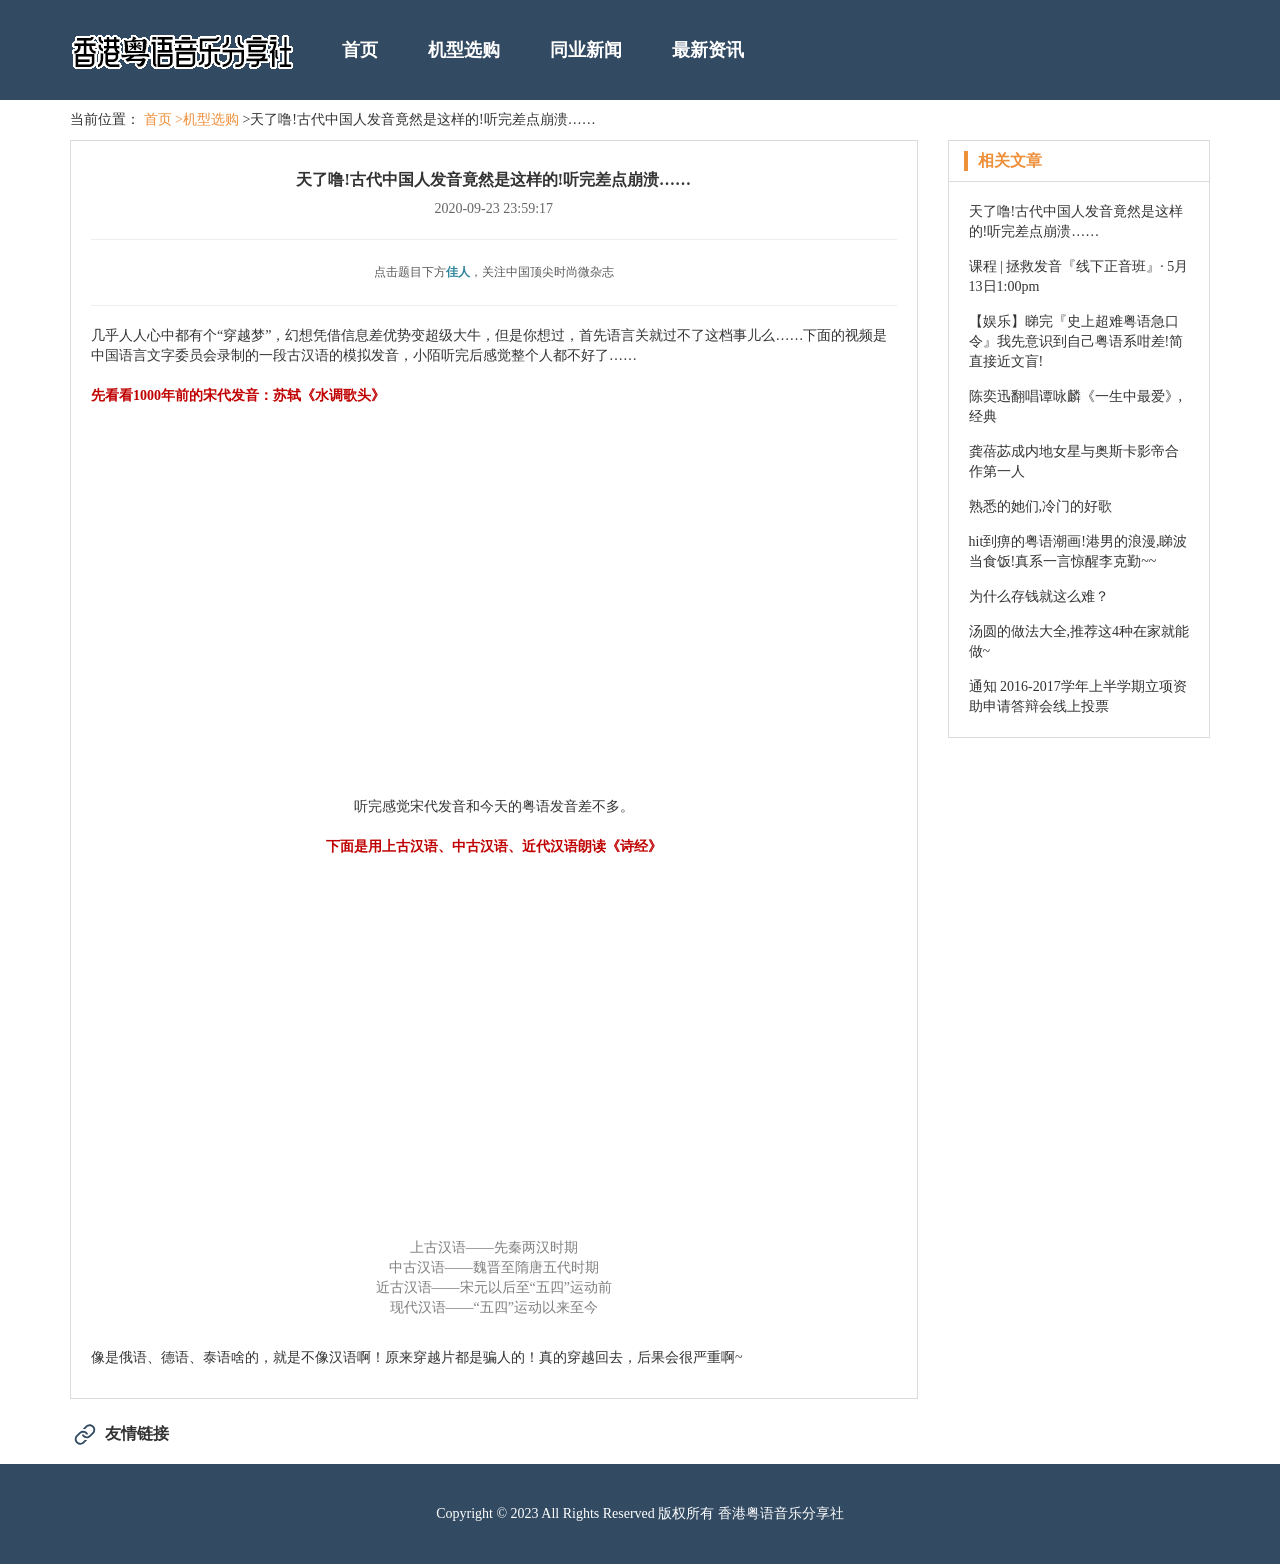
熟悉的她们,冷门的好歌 (1041, 506)
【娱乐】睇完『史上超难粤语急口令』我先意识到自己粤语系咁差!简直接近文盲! (1076, 341)
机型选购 (464, 50)
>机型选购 (207, 119)
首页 (360, 50)
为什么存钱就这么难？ (1039, 596)
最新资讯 (708, 50)
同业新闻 (586, 50)
